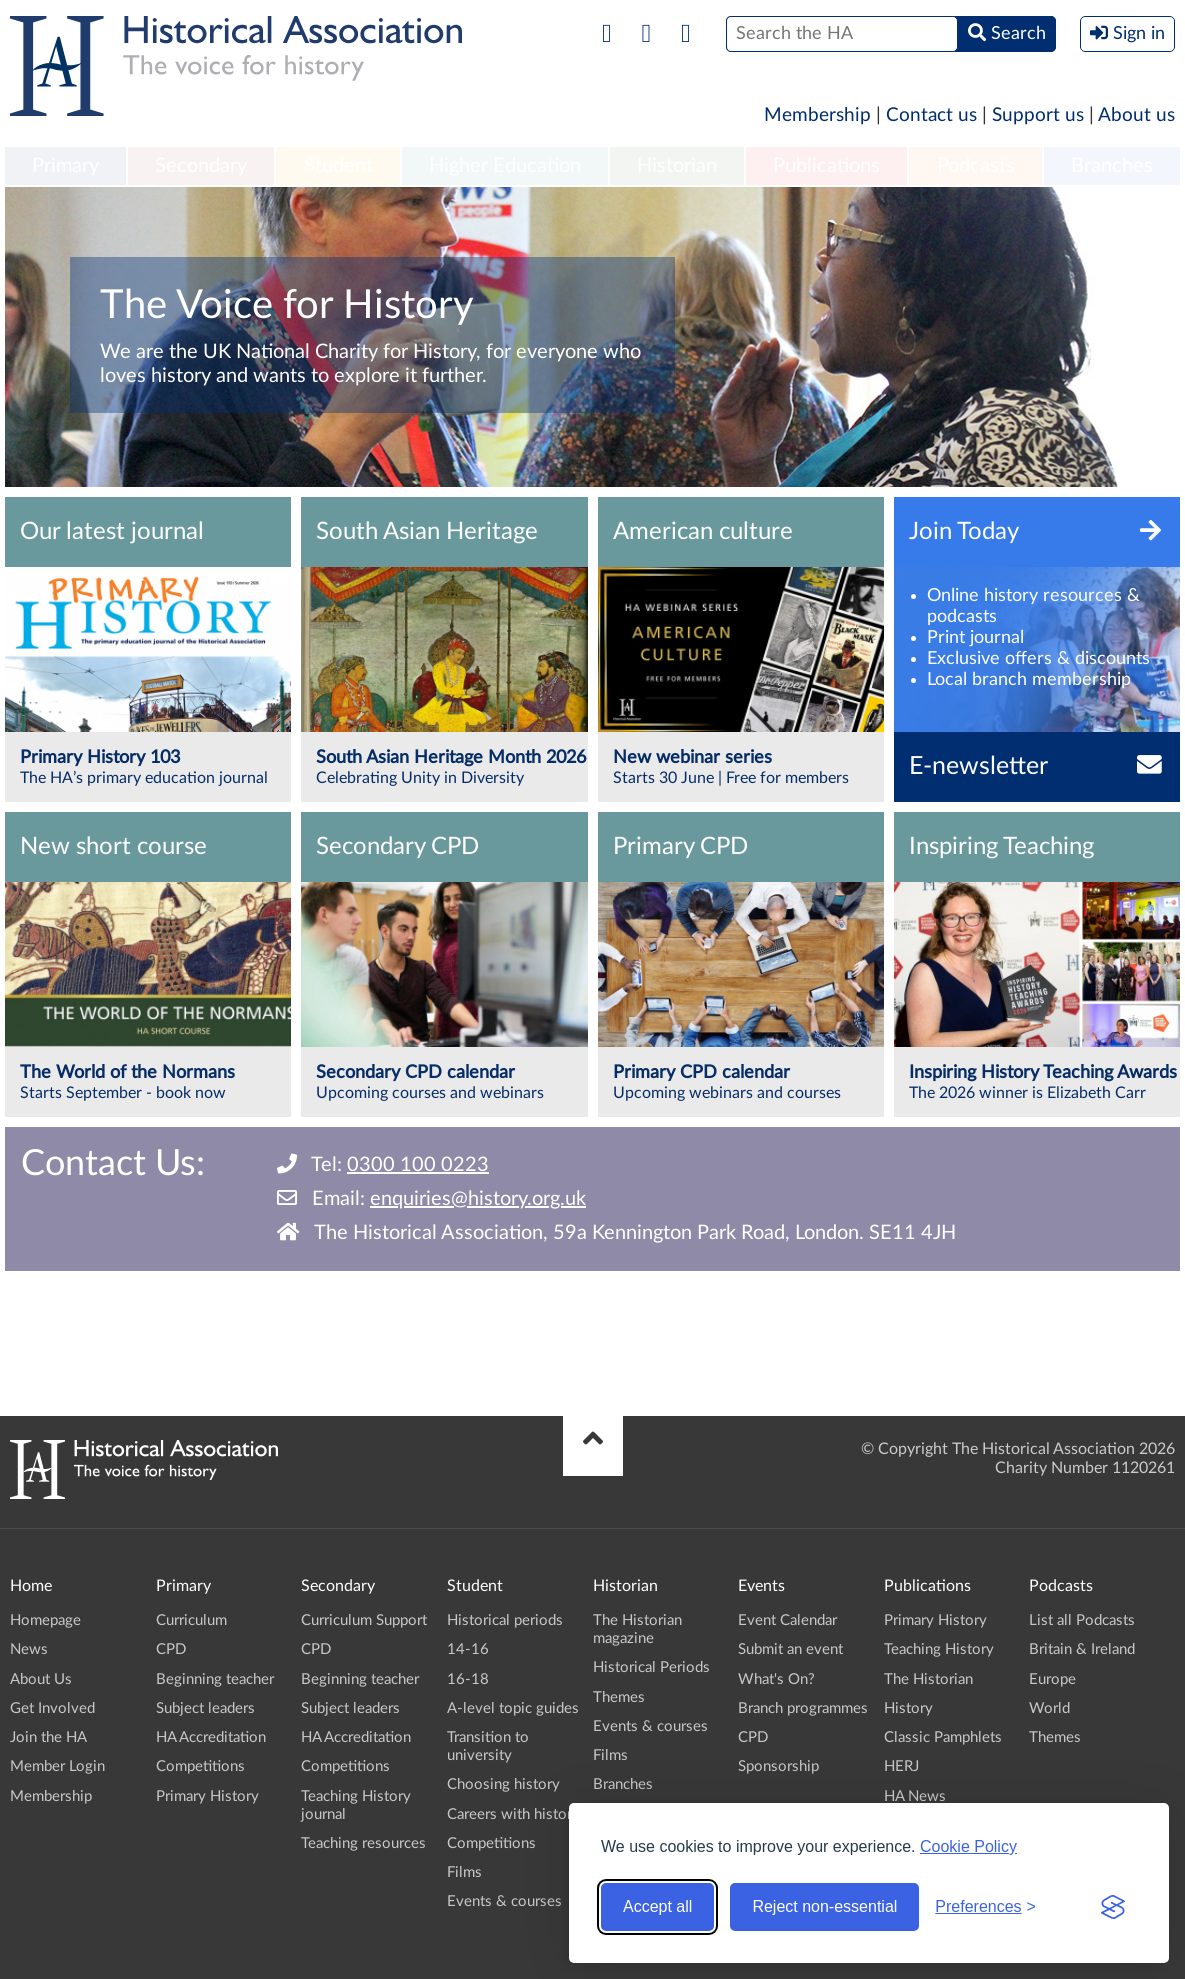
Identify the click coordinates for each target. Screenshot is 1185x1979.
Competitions (200, 1766)
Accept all (657, 1906)
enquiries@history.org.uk (478, 1199)
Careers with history (513, 1814)
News (29, 1649)
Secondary (201, 166)
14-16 (468, 1649)
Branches (1112, 166)
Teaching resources (363, 1843)
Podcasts (976, 166)
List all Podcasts (1082, 1620)
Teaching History (939, 1649)
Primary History (207, 1796)
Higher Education (505, 166)
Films (464, 1872)
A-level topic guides (513, 1708)
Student (338, 166)
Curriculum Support (364, 1620)
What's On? (776, 1679)
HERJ (901, 1766)
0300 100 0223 (418, 1165)
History (908, 1708)
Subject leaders (205, 1708)
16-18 (468, 1679)
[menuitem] (65, 167)
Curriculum (191, 1620)
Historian (677, 166)
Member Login (57, 1766)
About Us (41, 1679)
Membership (817, 115)
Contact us (931, 115)
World (1049, 1708)
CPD (171, 1649)
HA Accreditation (211, 1737)
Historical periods (505, 1620)
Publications (826, 166)
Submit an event (790, 1649)
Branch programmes (803, 1708)
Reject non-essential (824, 1906)
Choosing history (503, 1784)
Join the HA (48, 1737)
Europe (1052, 1679)
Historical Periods (651, 1667)
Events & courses (504, 1901)
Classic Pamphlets (943, 1737)
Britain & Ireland (1082, 1649)
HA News (915, 1796)
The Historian (928, 1679)
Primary (65, 166)
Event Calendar (787, 1620)
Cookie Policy (968, 1846)
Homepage (45, 1620)
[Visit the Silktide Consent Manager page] (1113, 1907)
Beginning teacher (215, 1679)
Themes (619, 1697)
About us (1136, 115)
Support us (1038, 115)
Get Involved (52, 1708)
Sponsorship (778, 1766)
